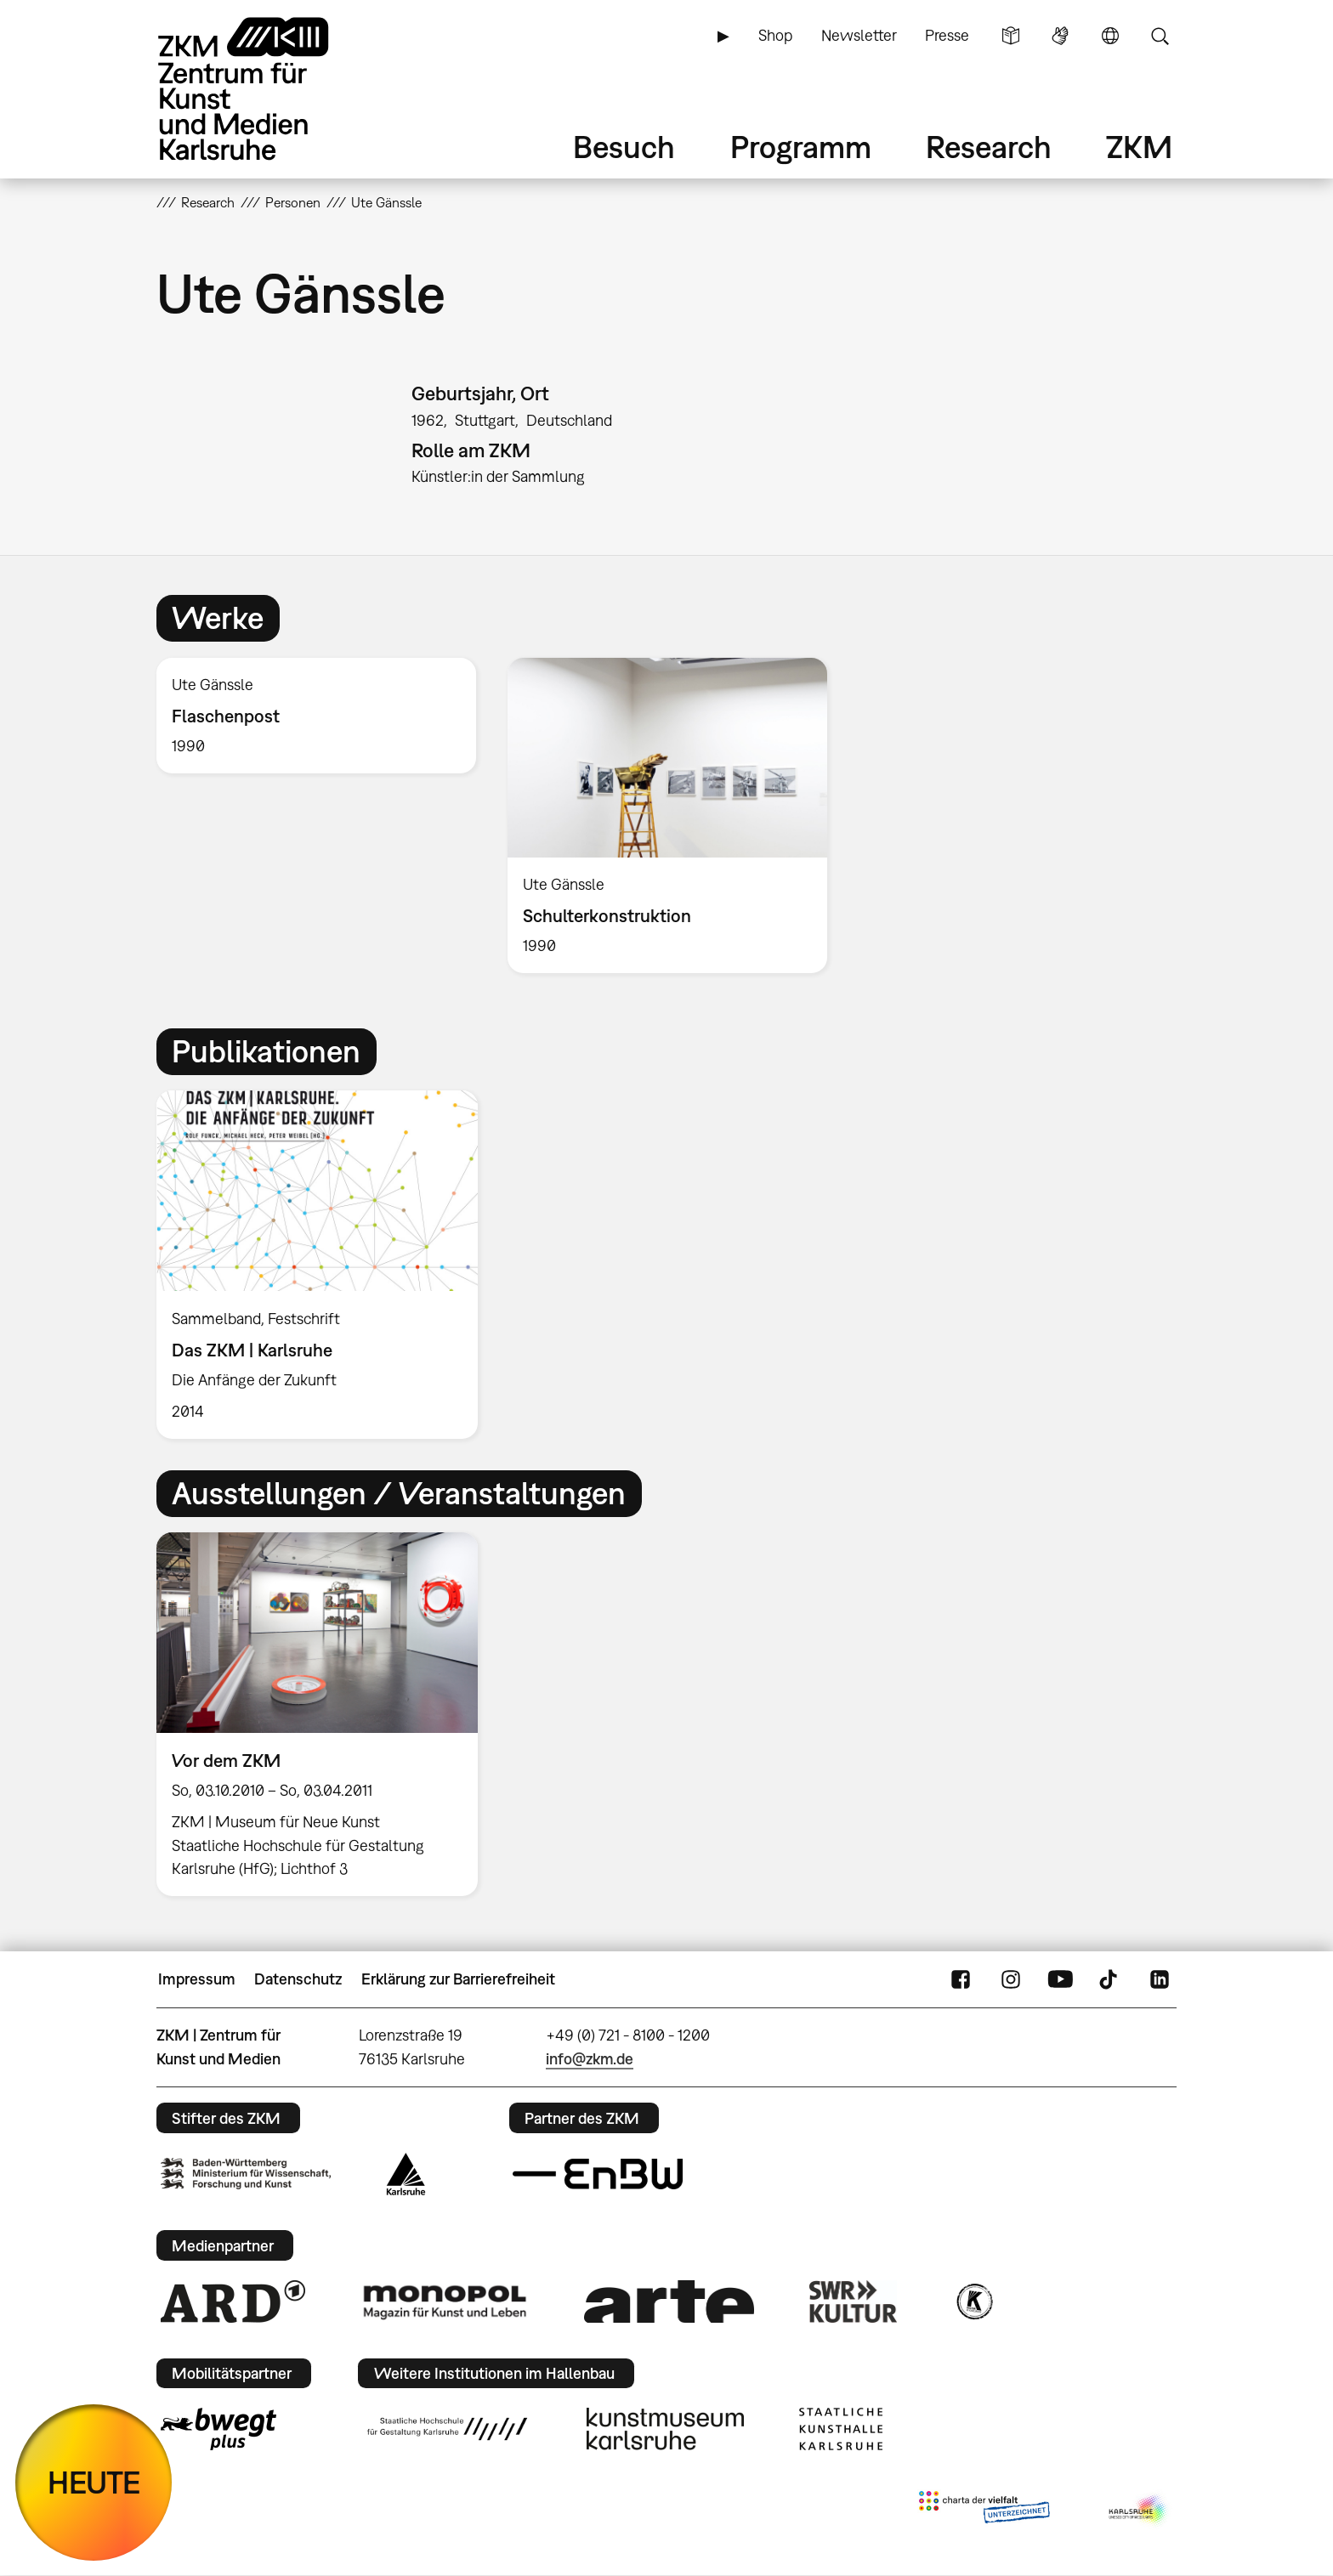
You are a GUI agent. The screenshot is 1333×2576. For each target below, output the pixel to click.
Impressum (196, 1979)
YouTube (1060, 1979)
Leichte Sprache (1011, 35)
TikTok (1110, 1979)
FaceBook (961, 1979)
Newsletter (859, 35)
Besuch (624, 146)
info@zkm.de (589, 2059)
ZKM (1139, 146)
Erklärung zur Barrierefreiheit (458, 1979)
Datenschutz (298, 1979)
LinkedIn (1160, 1979)
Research (989, 146)
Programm (800, 146)
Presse (947, 35)
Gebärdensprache (1060, 35)
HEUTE (94, 2482)
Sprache (1110, 35)
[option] (316, 716)
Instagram (1011, 1979)
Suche (1160, 35)
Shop (775, 35)
